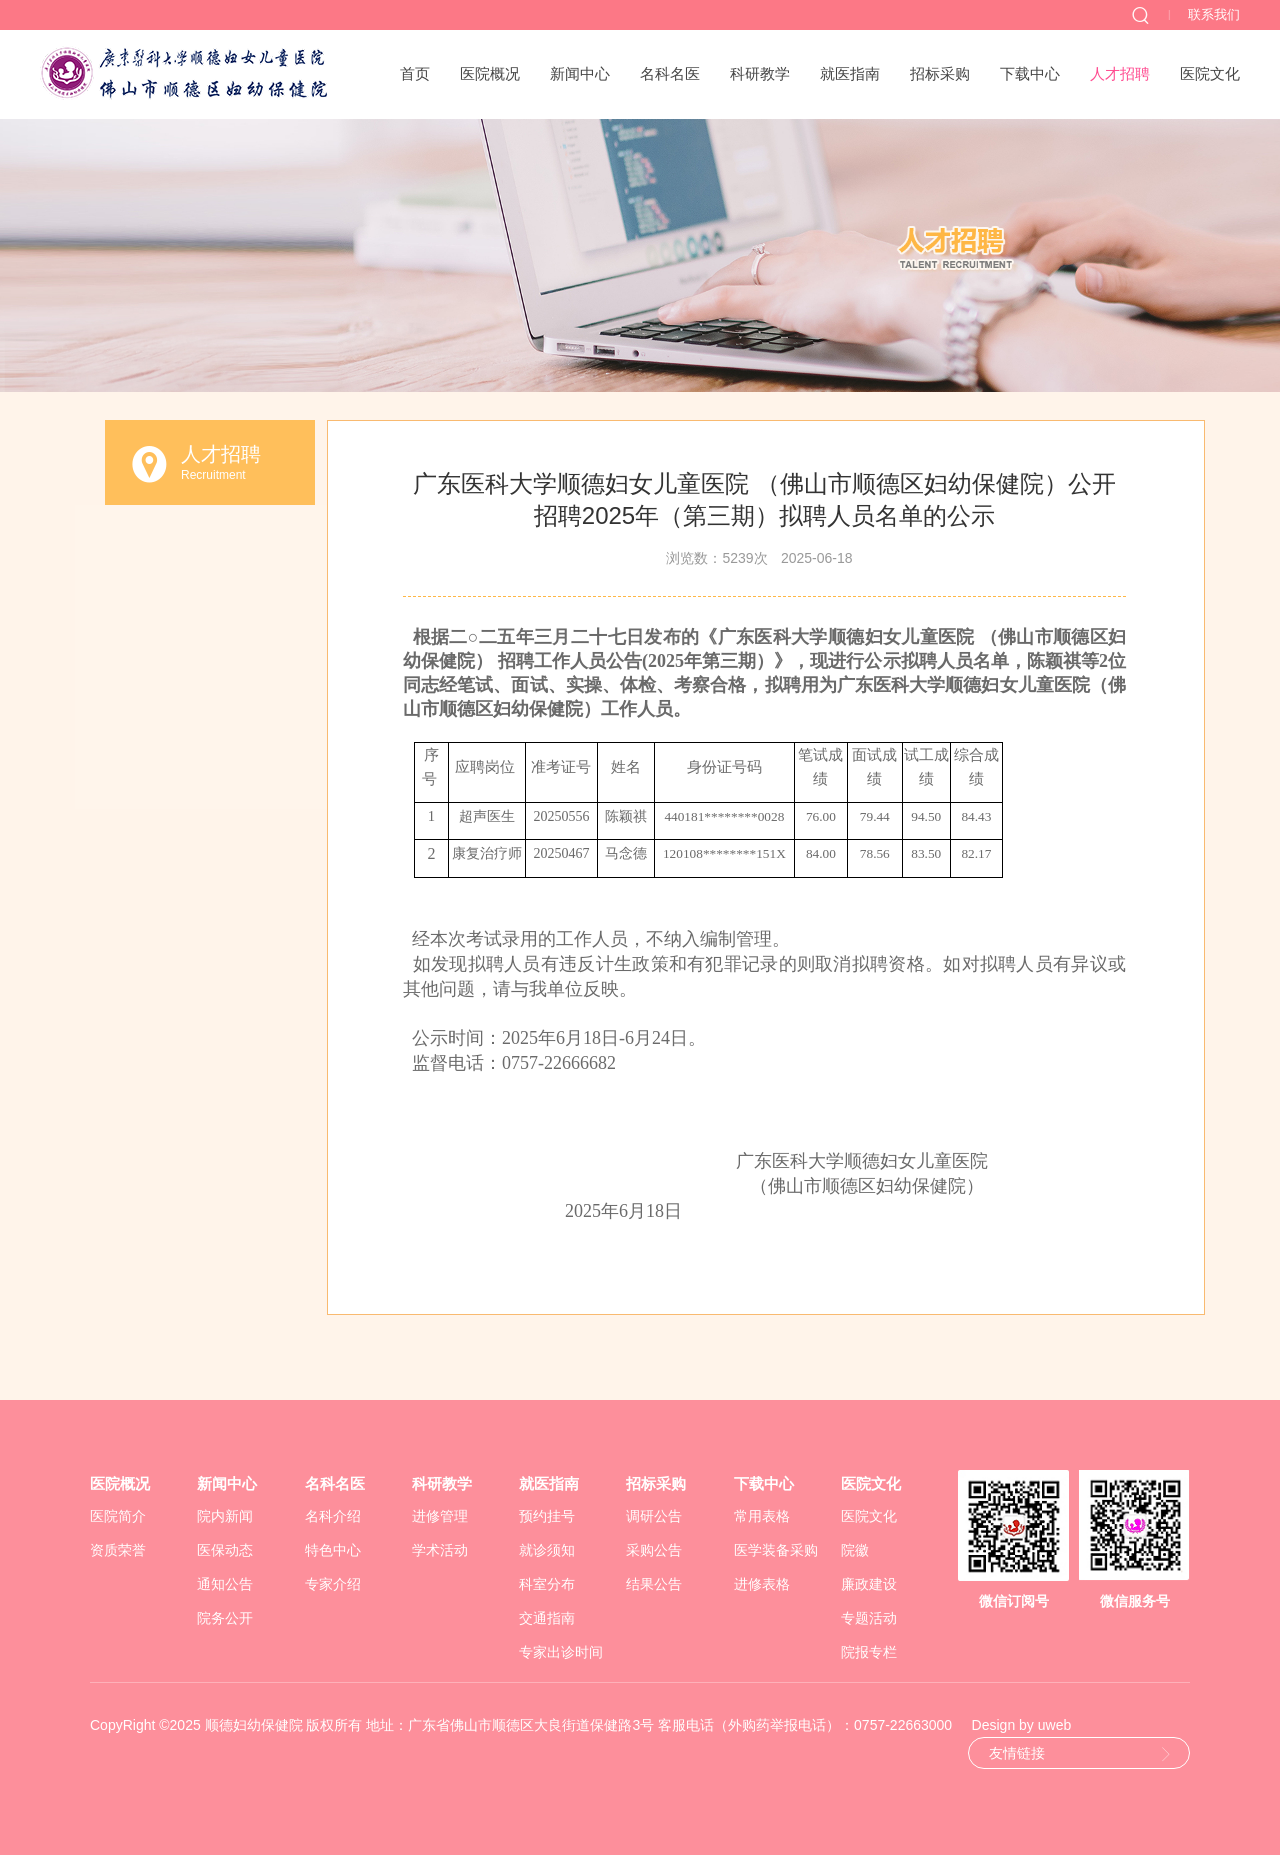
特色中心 (333, 1550)
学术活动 (440, 1550)
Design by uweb (1022, 1725)
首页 (415, 73)
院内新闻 (225, 1516)
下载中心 (1030, 73)
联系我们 (1214, 14)
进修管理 (440, 1516)
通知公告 (225, 1584)
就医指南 (850, 73)
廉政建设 (869, 1584)
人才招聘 (1120, 73)
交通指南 (547, 1618)
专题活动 (869, 1618)
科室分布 (547, 1584)
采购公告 (654, 1550)
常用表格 (762, 1516)
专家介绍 (333, 1584)
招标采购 (940, 73)
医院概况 (490, 73)
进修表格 (762, 1584)
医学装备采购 (776, 1550)
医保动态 (225, 1550)
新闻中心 (580, 73)
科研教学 (760, 73)
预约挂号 (547, 1516)
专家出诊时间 (561, 1652)
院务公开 (225, 1618)
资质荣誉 (118, 1550)
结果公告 (654, 1584)
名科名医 (670, 73)
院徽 (855, 1550)
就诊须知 (547, 1550)
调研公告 (654, 1516)
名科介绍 (333, 1516)
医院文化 (1210, 73)
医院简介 (118, 1516)
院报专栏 (869, 1652)
